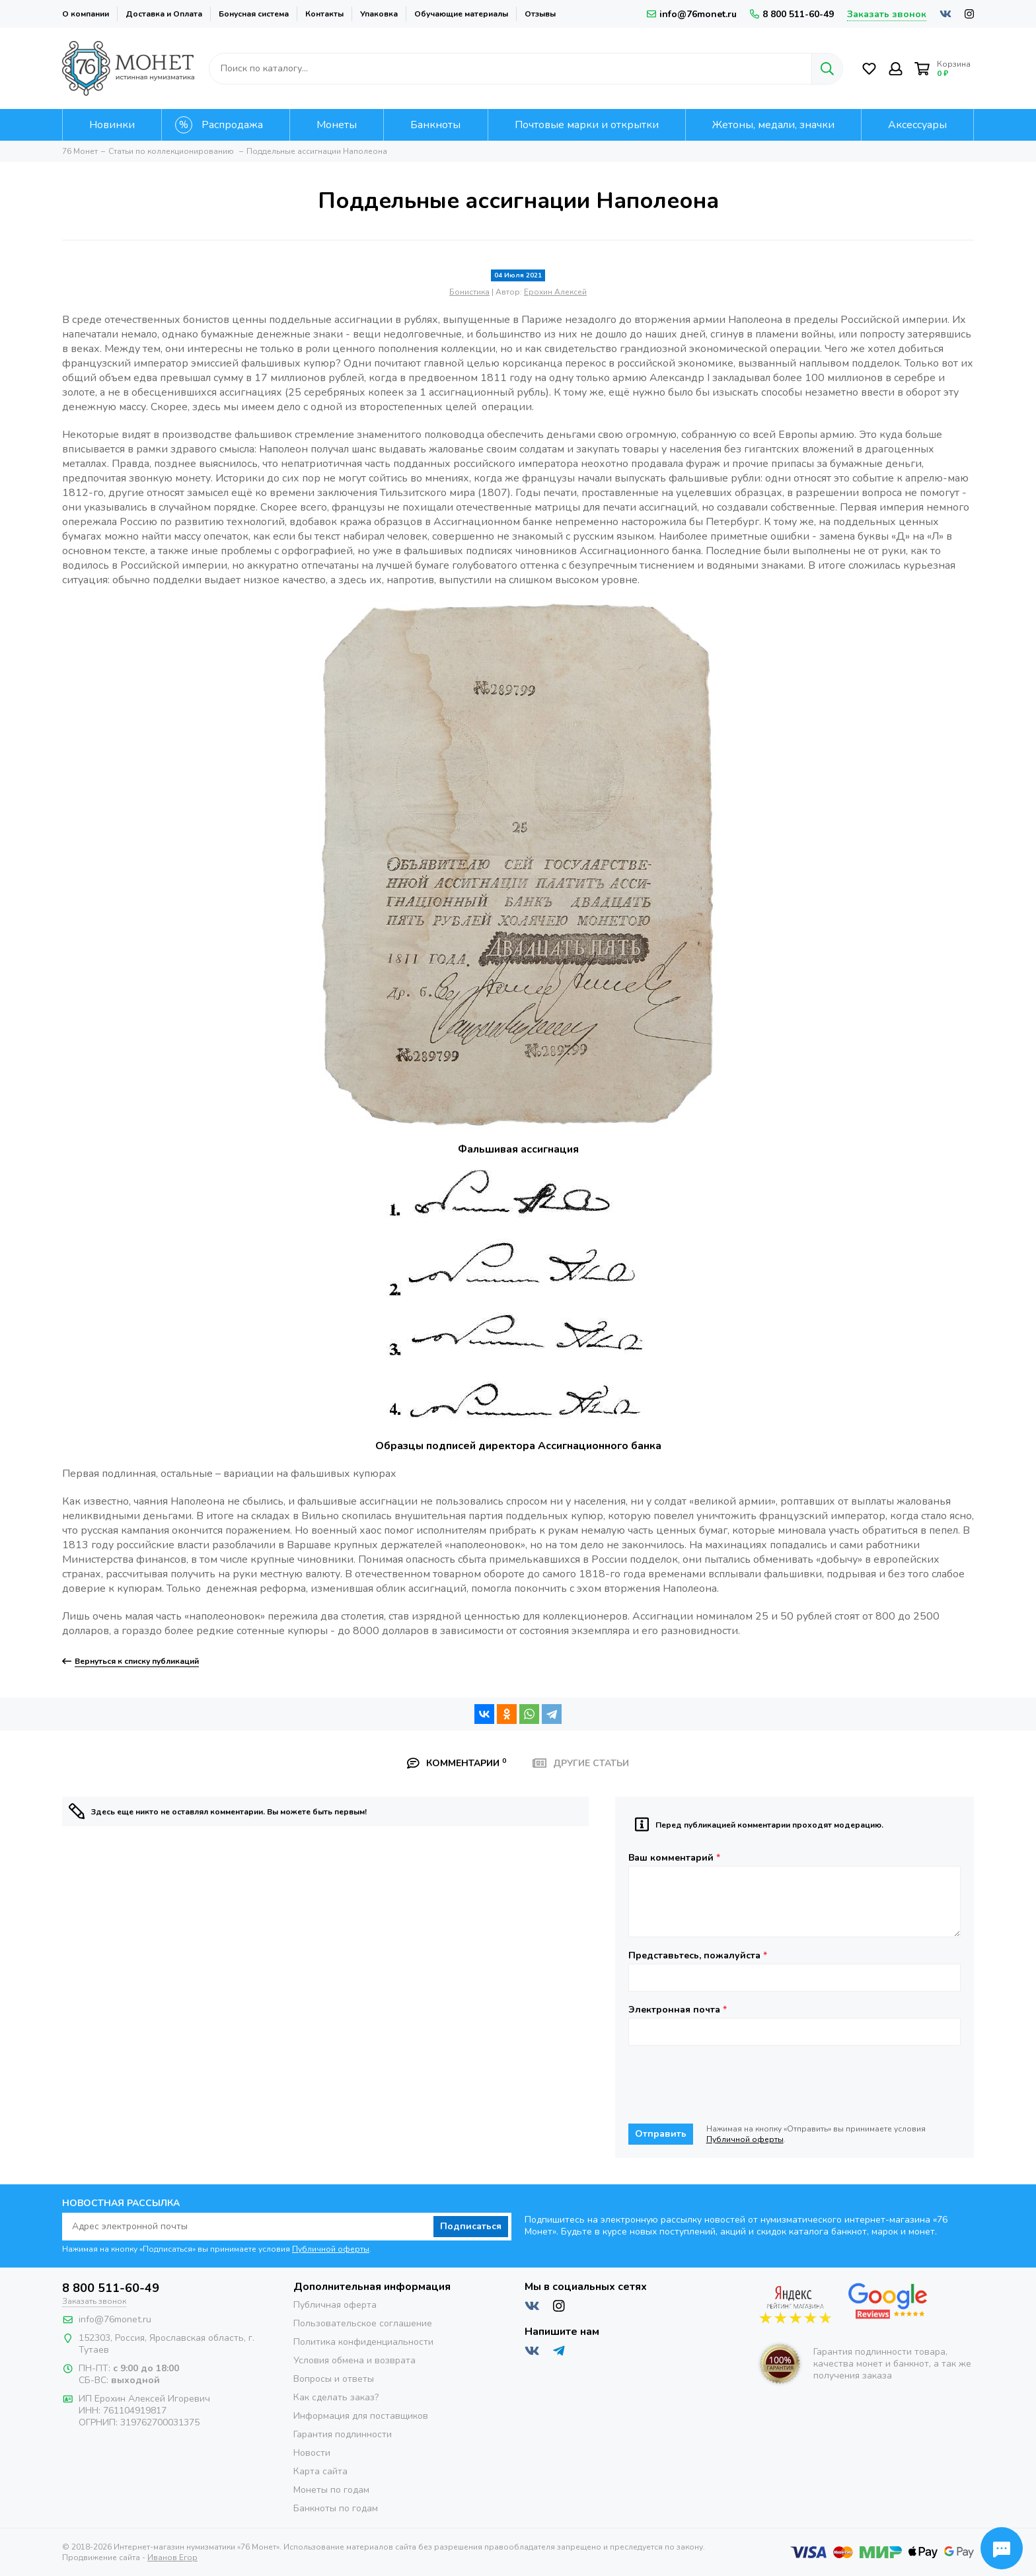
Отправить (660, 2134)
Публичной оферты (745, 2139)
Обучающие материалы (461, 14)
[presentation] (728, 2084)
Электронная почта (677, 2010)
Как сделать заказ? (336, 2397)
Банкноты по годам (335, 2508)
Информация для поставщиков (360, 2416)
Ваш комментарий (674, 1858)
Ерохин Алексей (555, 292)
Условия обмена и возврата (354, 2360)
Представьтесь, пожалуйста (697, 1955)
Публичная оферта (335, 2305)
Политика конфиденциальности (363, 2342)
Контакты (324, 14)
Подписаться (470, 2226)
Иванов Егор (172, 2557)
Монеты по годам (331, 2490)
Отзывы (540, 14)
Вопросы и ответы (333, 2379)
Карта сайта (320, 2471)
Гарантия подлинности (342, 2434)
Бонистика (469, 292)
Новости (311, 2453)
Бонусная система (254, 14)
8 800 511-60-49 (792, 14)
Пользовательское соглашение (362, 2323)
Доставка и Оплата (164, 14)
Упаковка (379, 14)
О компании (85, 14)
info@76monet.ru (692, 14)
